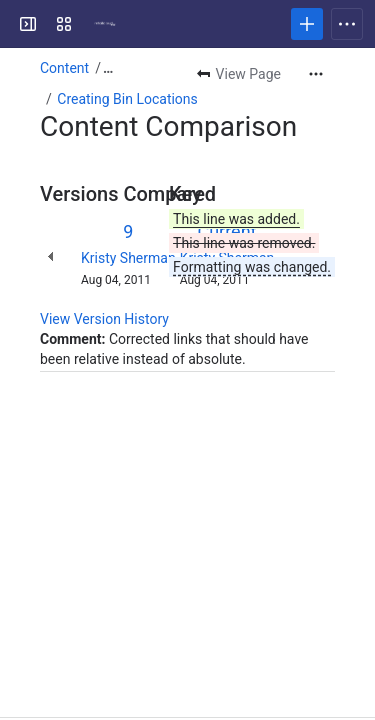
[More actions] (316, 74)
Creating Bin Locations (127, 99)
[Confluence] (104, 24)
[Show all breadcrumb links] (108, 68)
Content (64, 68)
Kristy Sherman (128, 258)
